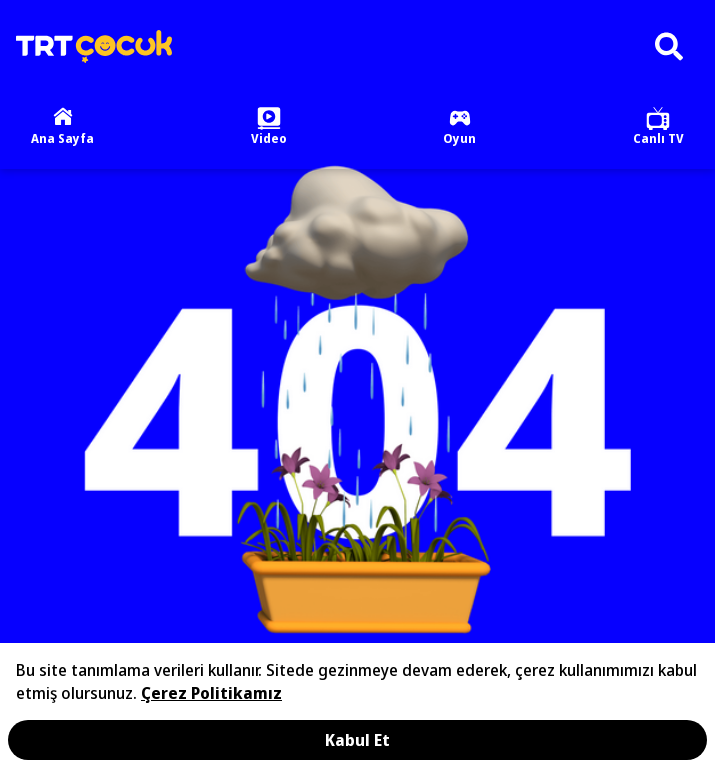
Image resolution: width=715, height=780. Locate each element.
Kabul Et (357, 740)
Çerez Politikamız (211, 693)
